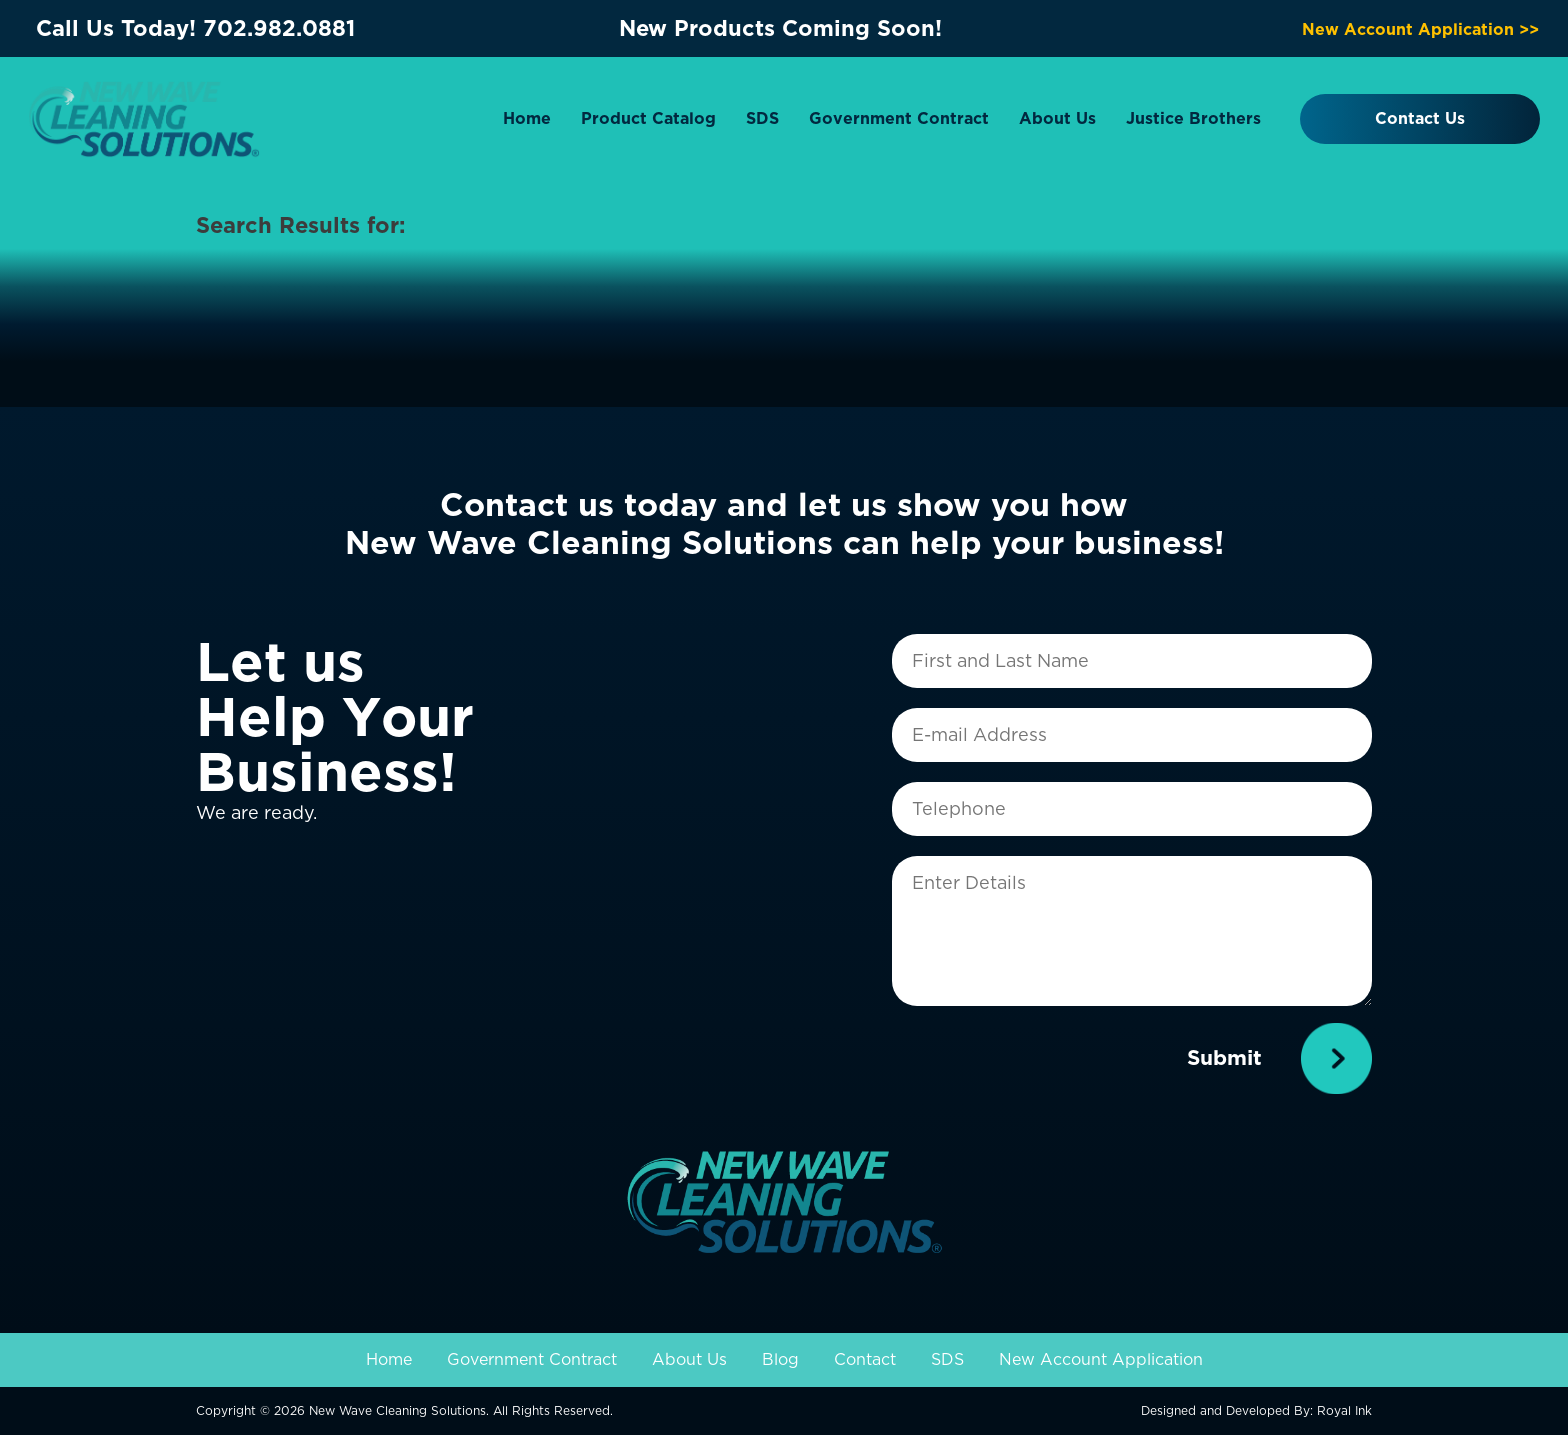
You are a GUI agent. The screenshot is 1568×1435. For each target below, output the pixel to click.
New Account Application (1101, 1359)
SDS (762, 118)
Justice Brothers (1193, 118)
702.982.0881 (279, 28)
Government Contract (899, 118)
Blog (780, 1359)
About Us (1057, 118)
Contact (865, 1359)
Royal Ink (1344, 1410)
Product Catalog (648, 118)
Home (527, 118)
